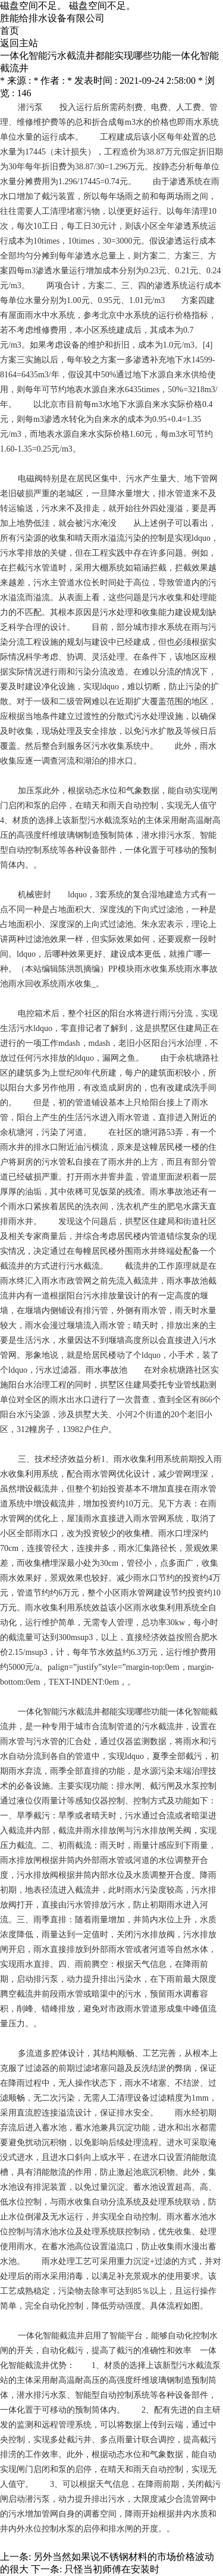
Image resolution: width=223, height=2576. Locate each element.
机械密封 (34, 894)
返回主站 (19, 43)
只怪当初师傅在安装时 (111, 2569)
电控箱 (30, 1013)
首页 (9, 31)
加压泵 (30, 790)
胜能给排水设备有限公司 (52, 18)
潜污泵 (30, 107)
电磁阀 (30, 478)
